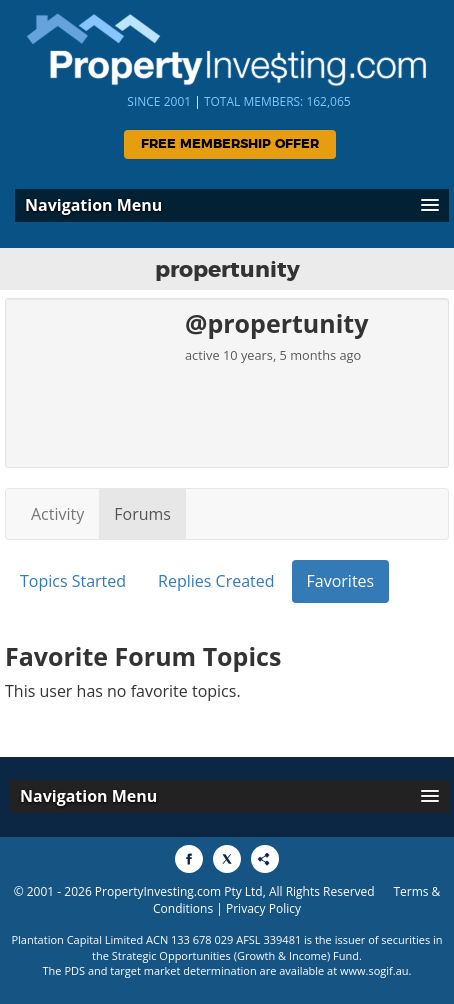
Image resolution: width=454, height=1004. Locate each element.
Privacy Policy (263, 908)
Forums (142, 514)
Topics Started (73, 581)
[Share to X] (227, 859)
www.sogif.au (374, 970)
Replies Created (216, 581)
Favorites (341, 581)
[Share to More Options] (265, 859)
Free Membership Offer (230, 144)
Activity (57, 514)
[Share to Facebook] (189, 859)
